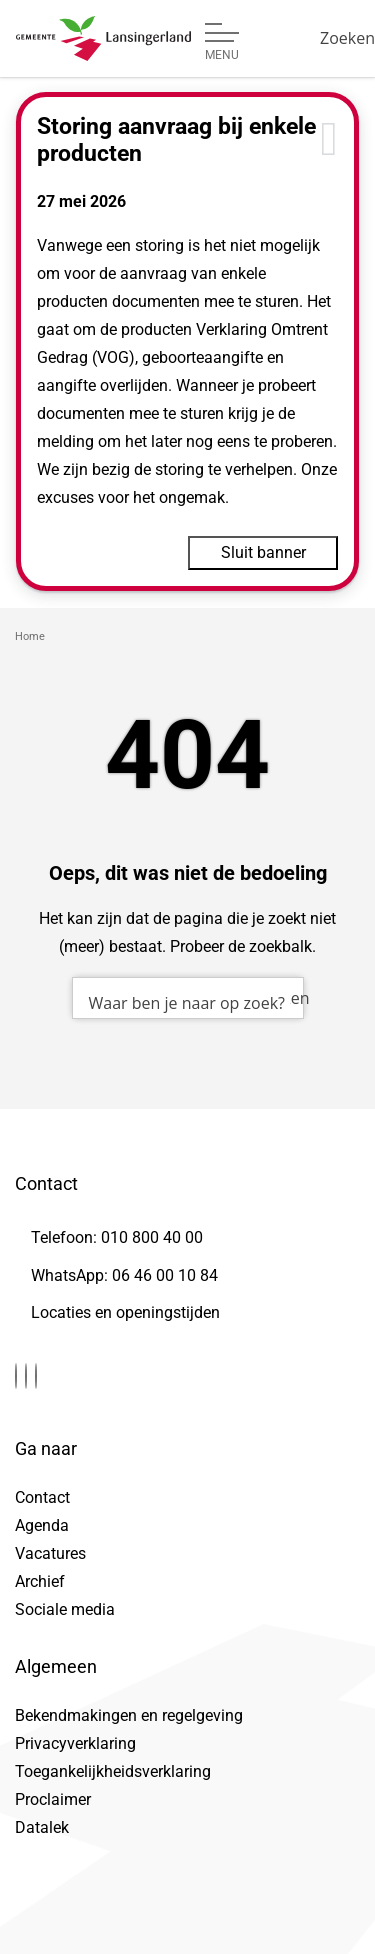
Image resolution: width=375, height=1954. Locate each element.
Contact (42, 1497)
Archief (40, 1581)
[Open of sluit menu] (222, 42)
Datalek (42, 1827)
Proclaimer (53, 1799)
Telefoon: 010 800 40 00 (117, 1237)
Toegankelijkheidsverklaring (113, 1771)
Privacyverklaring (75, 1743)
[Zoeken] (347, 38)
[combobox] (188, 998)
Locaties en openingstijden (125, 1312)
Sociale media (65, 1609)
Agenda (42, 1525)
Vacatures (50, 1553)
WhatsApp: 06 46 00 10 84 (124, 1275)
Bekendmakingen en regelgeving (129, 1715)
